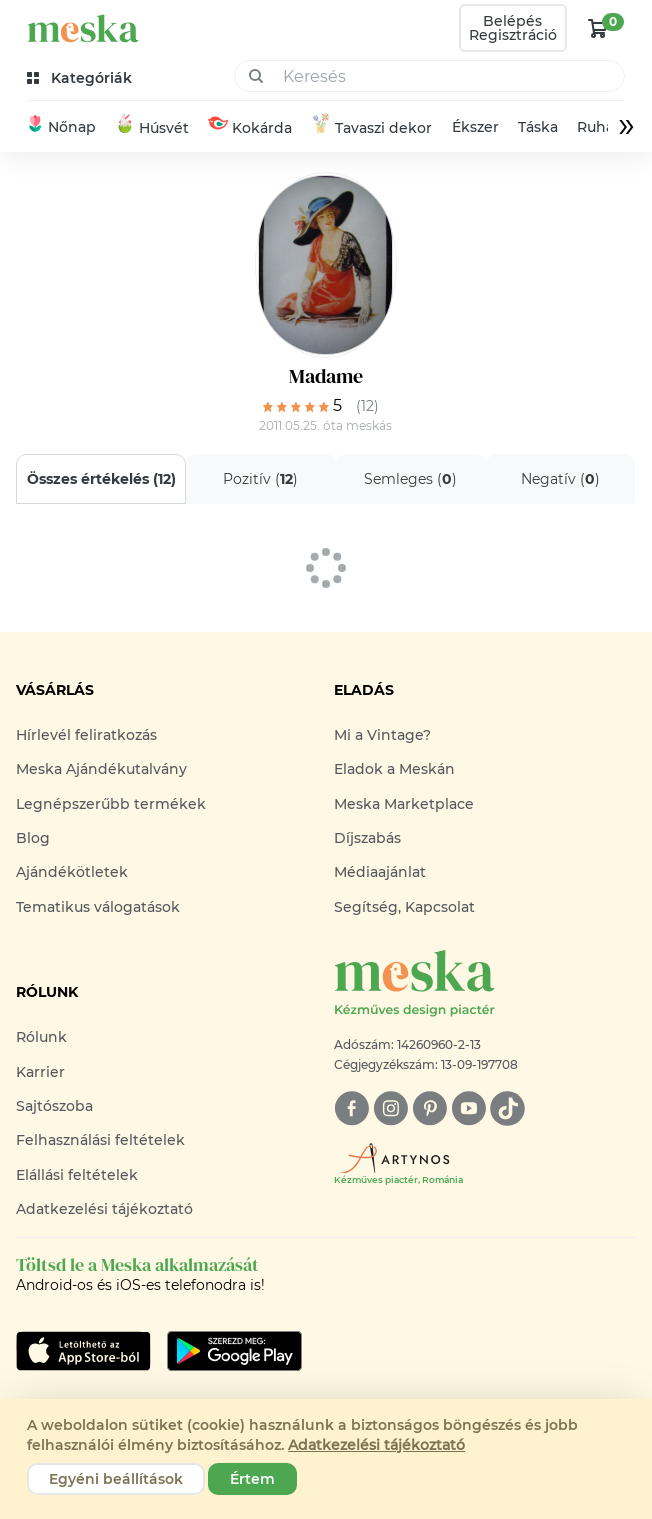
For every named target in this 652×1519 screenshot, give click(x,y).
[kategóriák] (81, 78)
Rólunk (41, 1037)
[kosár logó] (598, 28)
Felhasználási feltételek (100, 1140)
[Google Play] (83, 1351)
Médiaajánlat (380, 872)
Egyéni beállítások (116, 1479)
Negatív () (560, 479)
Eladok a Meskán (394, 769)
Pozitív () (261, 479)
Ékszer (475, 127)
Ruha (595, 127)
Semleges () (410, 479)
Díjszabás (367, 838)
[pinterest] (429, 1108)
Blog (33, 838)
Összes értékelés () (101, 479)
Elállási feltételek (77, 1175)
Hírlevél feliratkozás (86, 735)
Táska (538, 127)
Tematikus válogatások (98, 907)
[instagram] (390, 1108)
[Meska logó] (485, 984)
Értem (252, 1479)
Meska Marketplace (404, 804)
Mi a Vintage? (382, 735)
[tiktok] (507, 1108)
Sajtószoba (54, 1106)
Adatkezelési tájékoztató (104, 1209)
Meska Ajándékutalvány (101, 769)
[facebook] (351, 1108)
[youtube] (468, 1108)
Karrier (40, 1072)
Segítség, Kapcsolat (404, 907)
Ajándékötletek (72, 872)
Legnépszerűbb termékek (111, 804)
